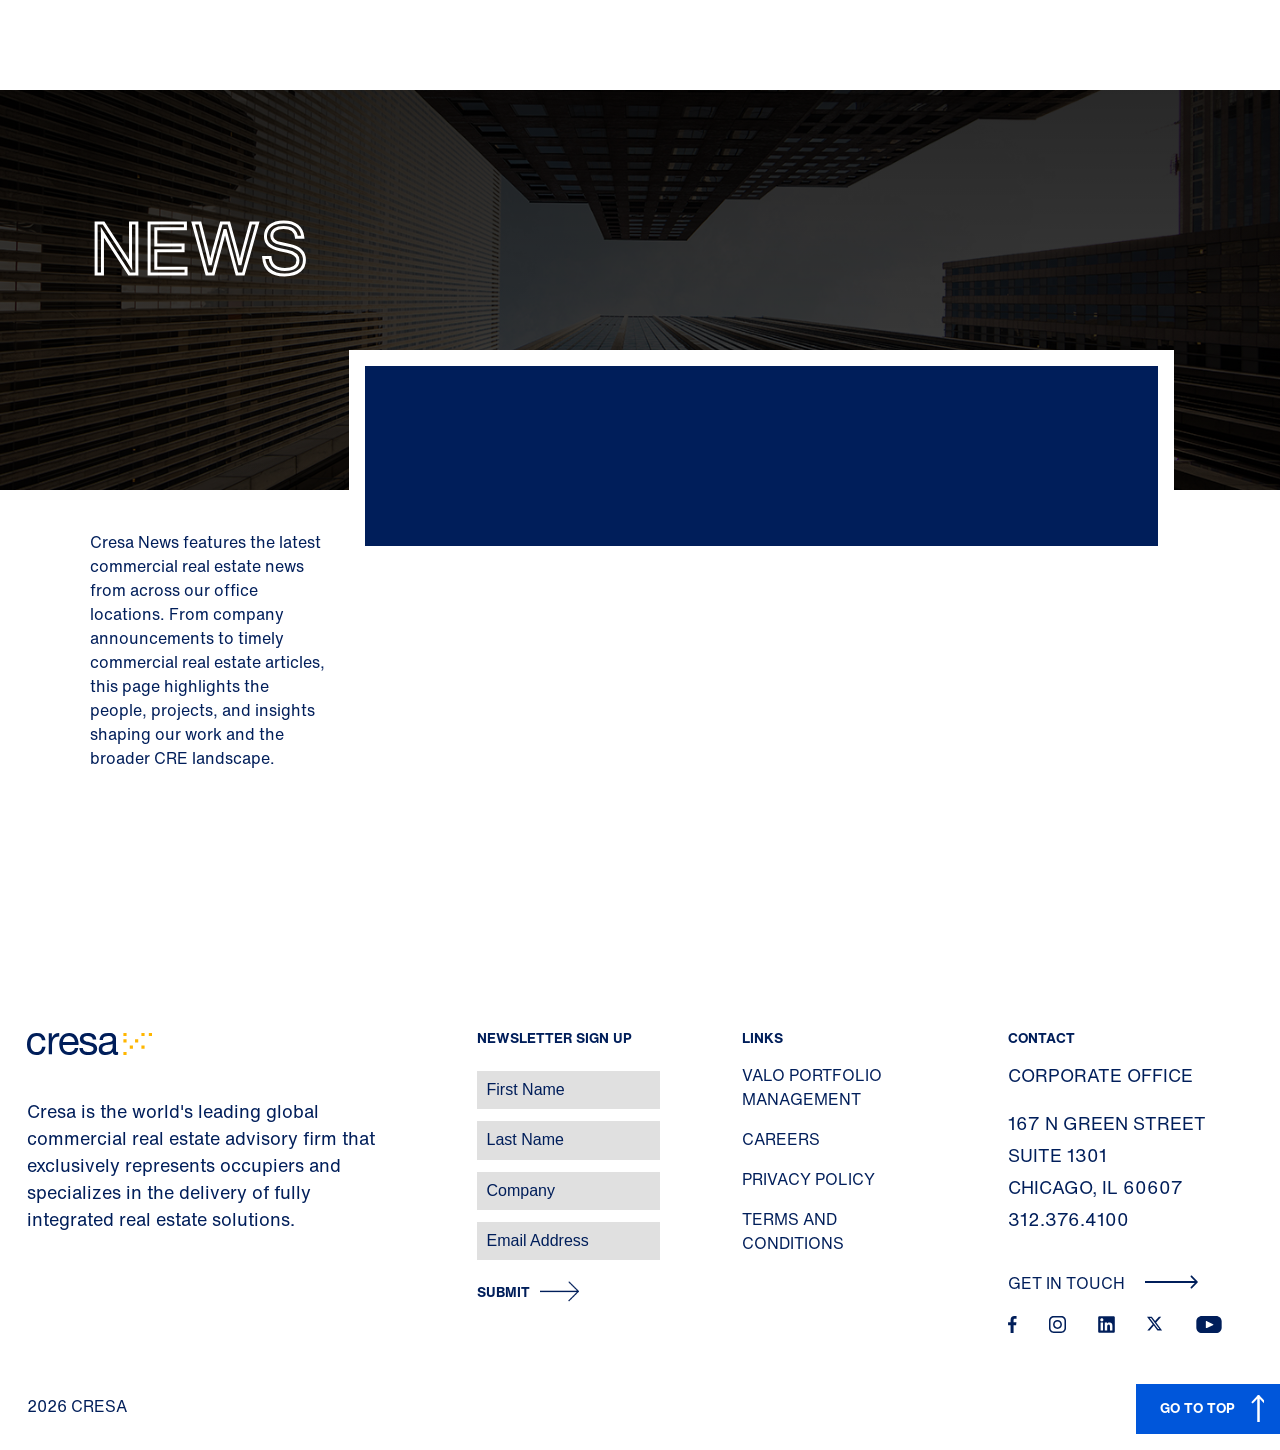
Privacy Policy (808, 1179)
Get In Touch (1103, 1283)
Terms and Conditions (793, 1231)
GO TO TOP (1197, 1407)
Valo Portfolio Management (812, 1087)
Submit (503, 1292)
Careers (781, 1139)
